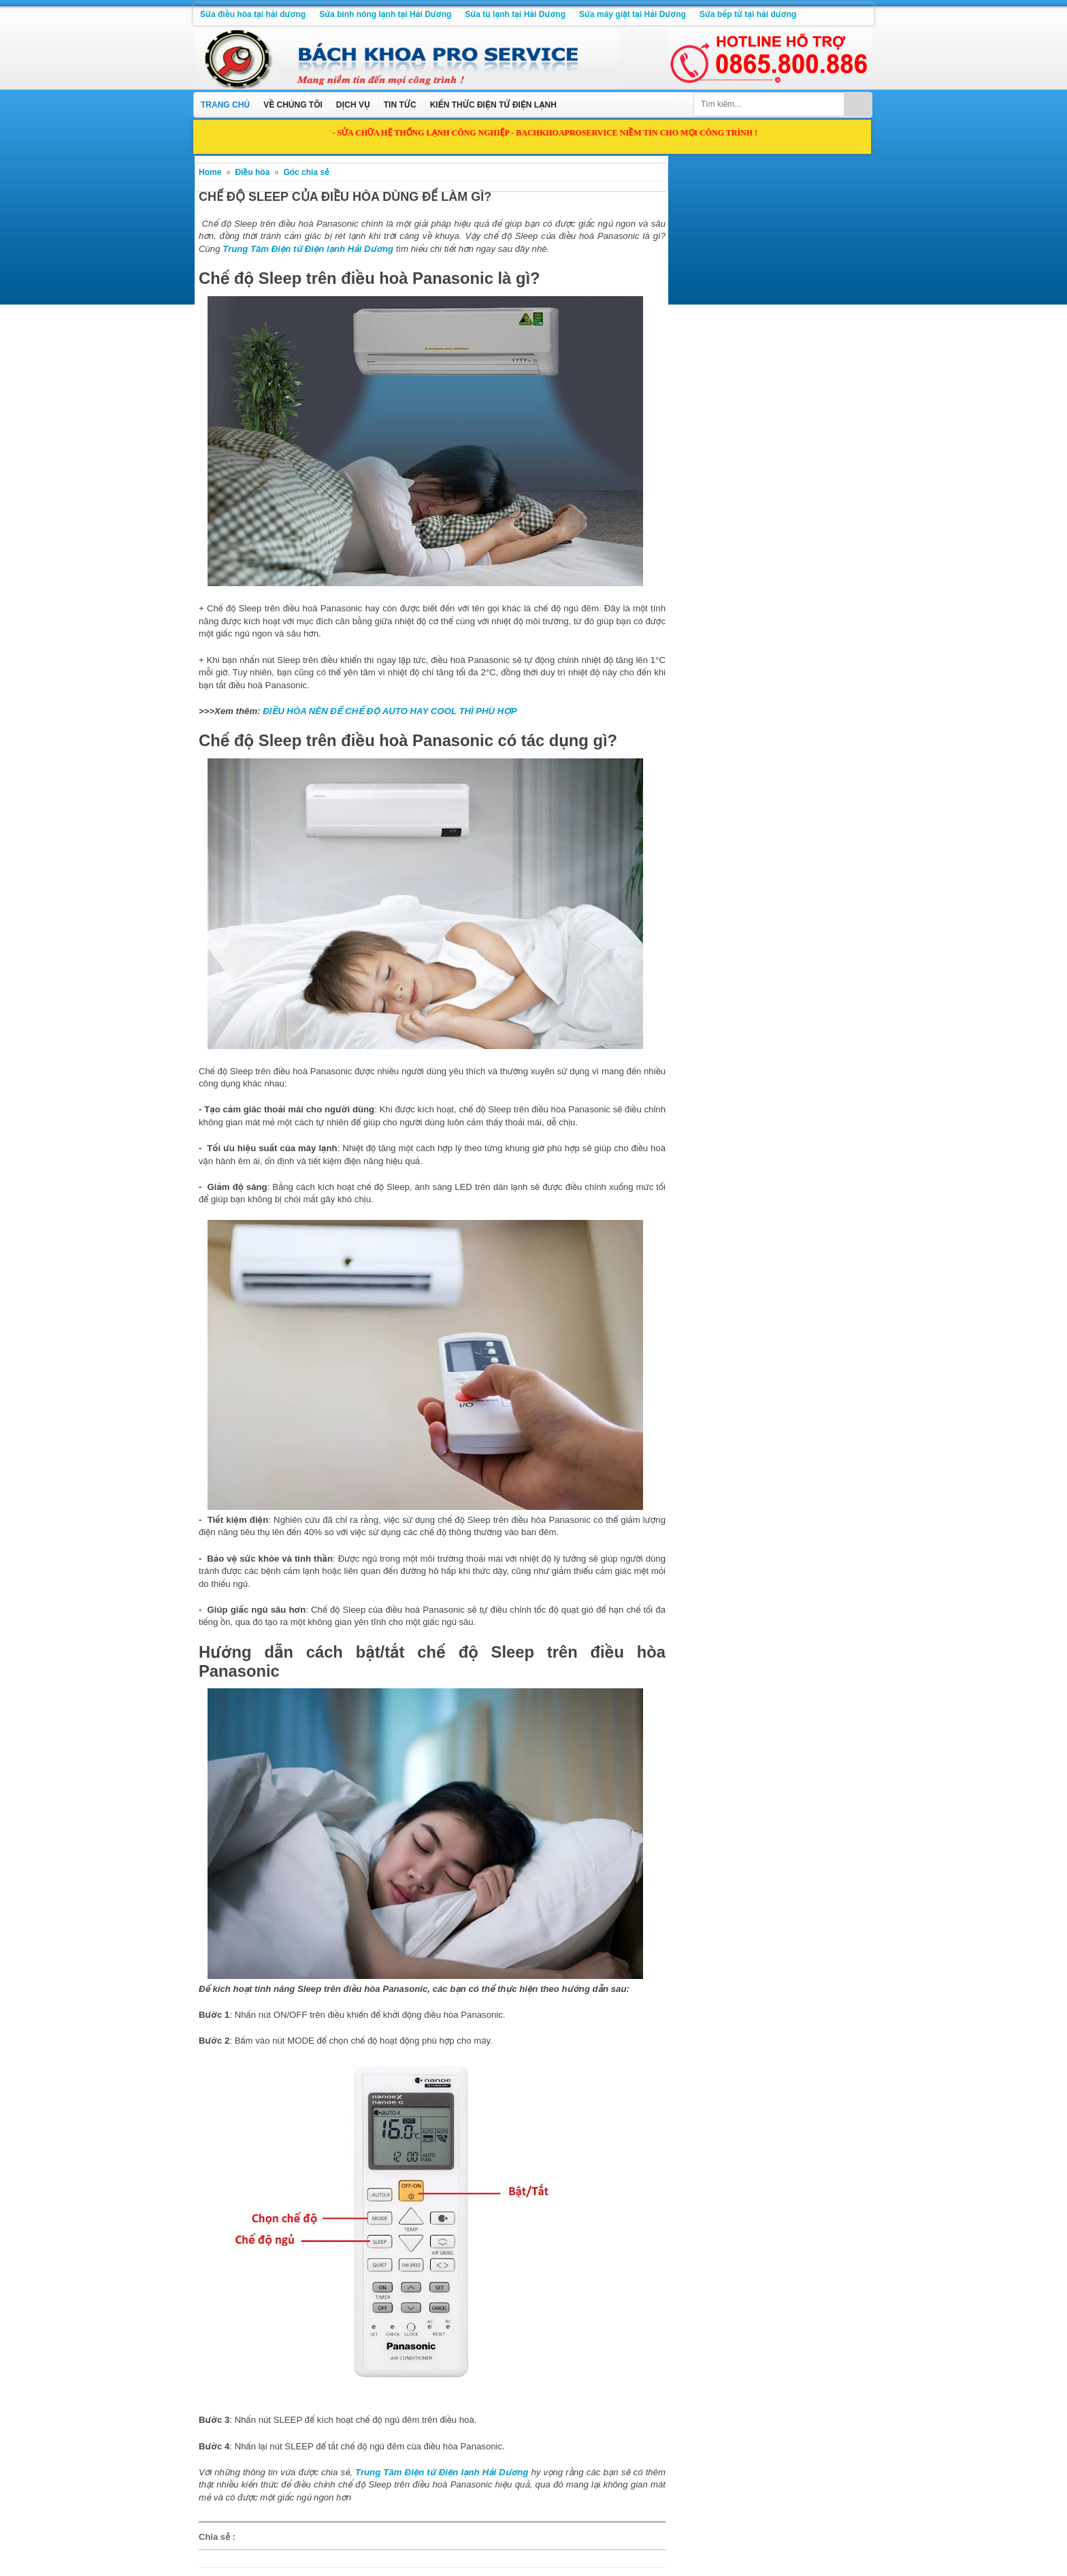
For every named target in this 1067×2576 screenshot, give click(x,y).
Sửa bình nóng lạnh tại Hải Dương (385, 14)
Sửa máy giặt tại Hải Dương (632, 14)
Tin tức (400, 105)
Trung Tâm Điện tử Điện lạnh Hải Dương (308, 249)
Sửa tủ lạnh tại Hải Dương (515, 14)
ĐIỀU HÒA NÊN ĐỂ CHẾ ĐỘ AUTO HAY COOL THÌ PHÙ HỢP (389, 711)
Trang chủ (225, 105)
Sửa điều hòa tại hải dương (253, 14)
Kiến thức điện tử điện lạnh (493, 105)
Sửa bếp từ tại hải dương (748, 14)
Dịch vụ (353, 105)
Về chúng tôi (293, 105)
